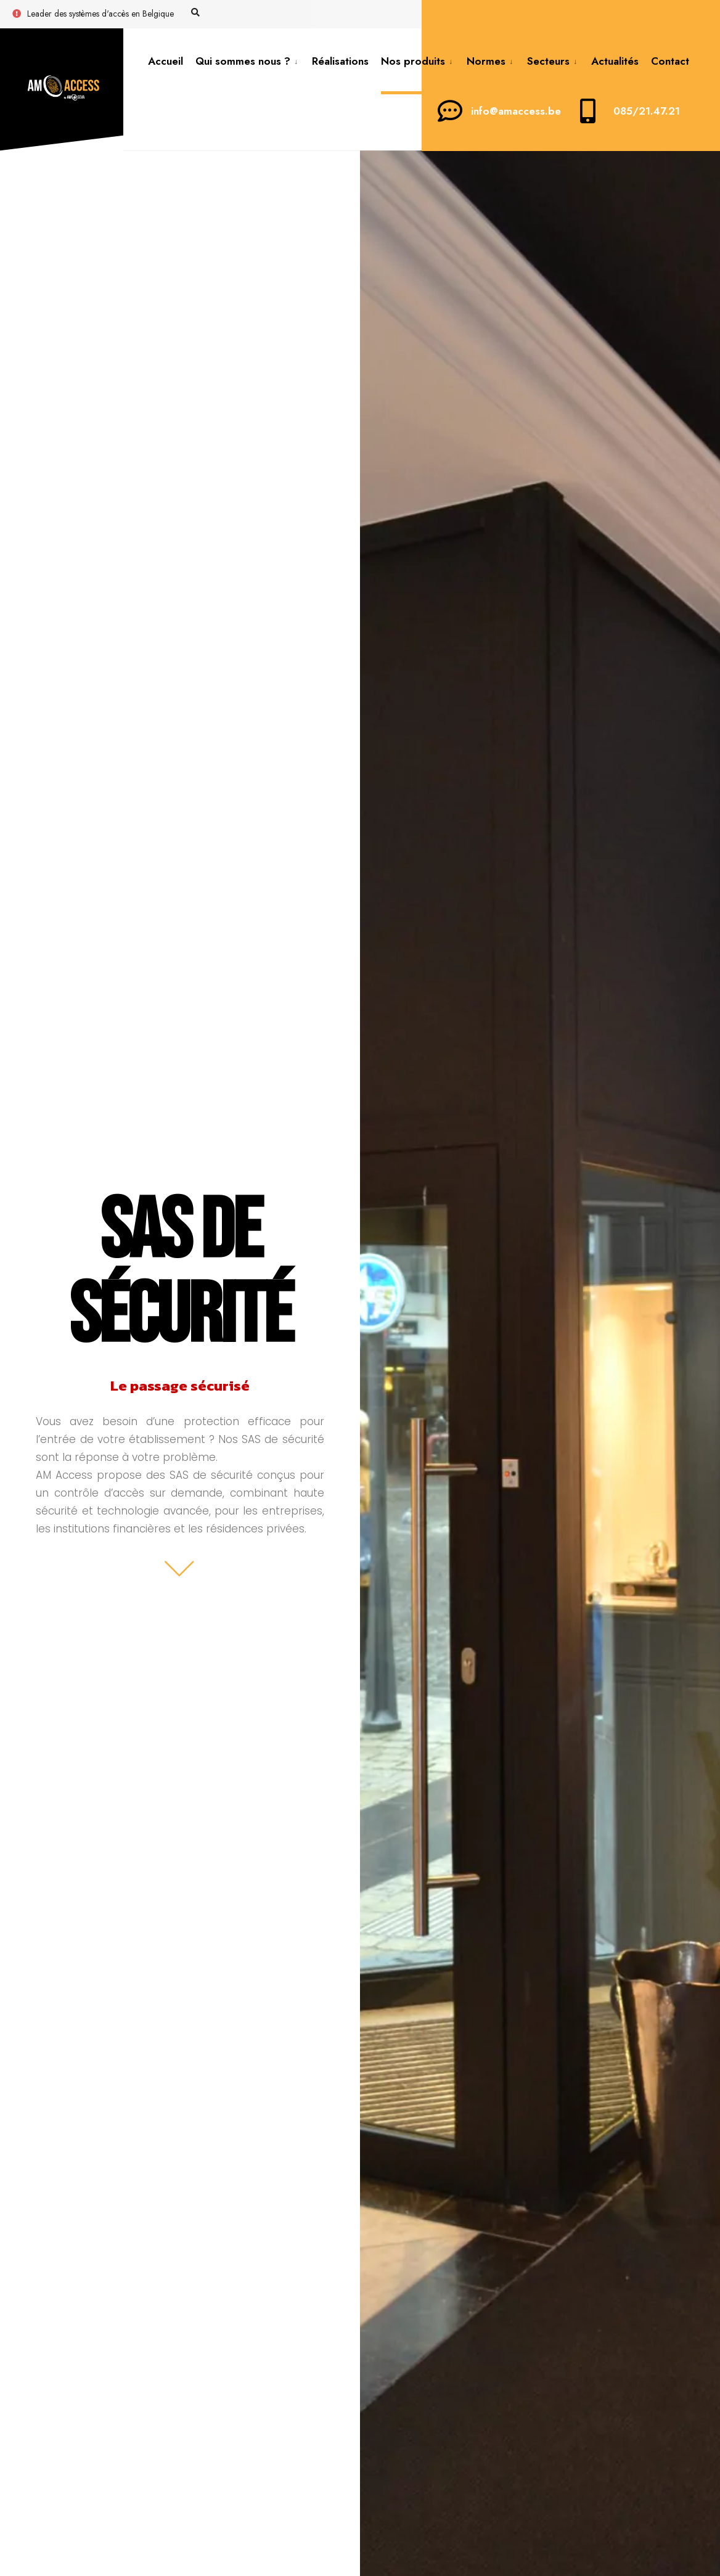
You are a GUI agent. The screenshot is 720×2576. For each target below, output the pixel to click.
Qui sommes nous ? (242, 61)
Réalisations (340, 61)
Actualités (615, 61)
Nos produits (413, 61)
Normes (486, 61)
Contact (670, 61)
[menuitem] (247, 61)
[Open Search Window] (195, 13)
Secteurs (548, 61)
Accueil (165, 61)
